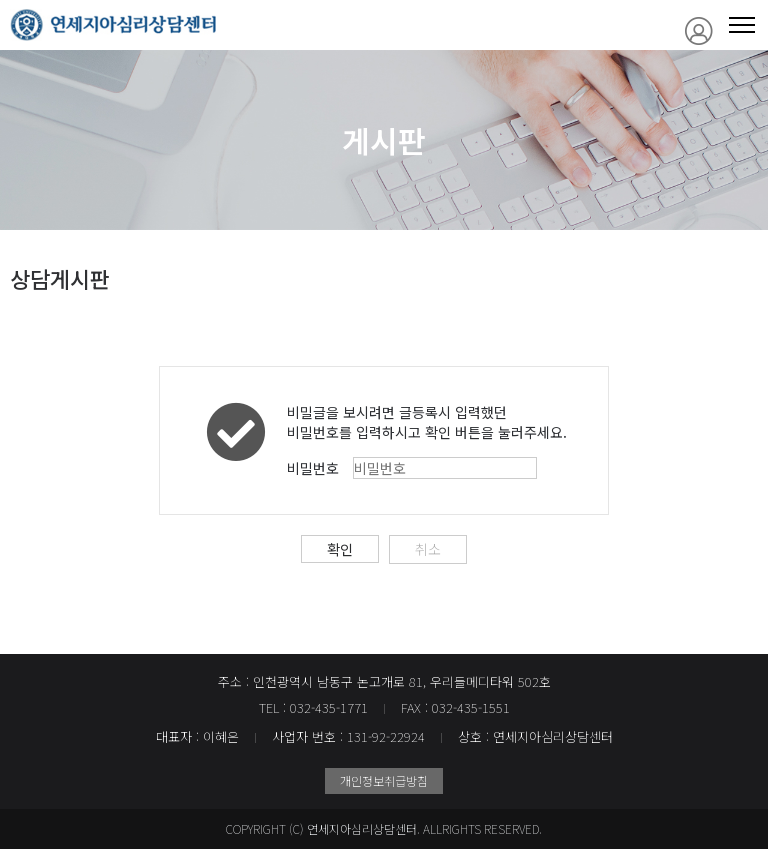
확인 (340, 549)
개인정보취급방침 (384, 780)
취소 (428, 549)
